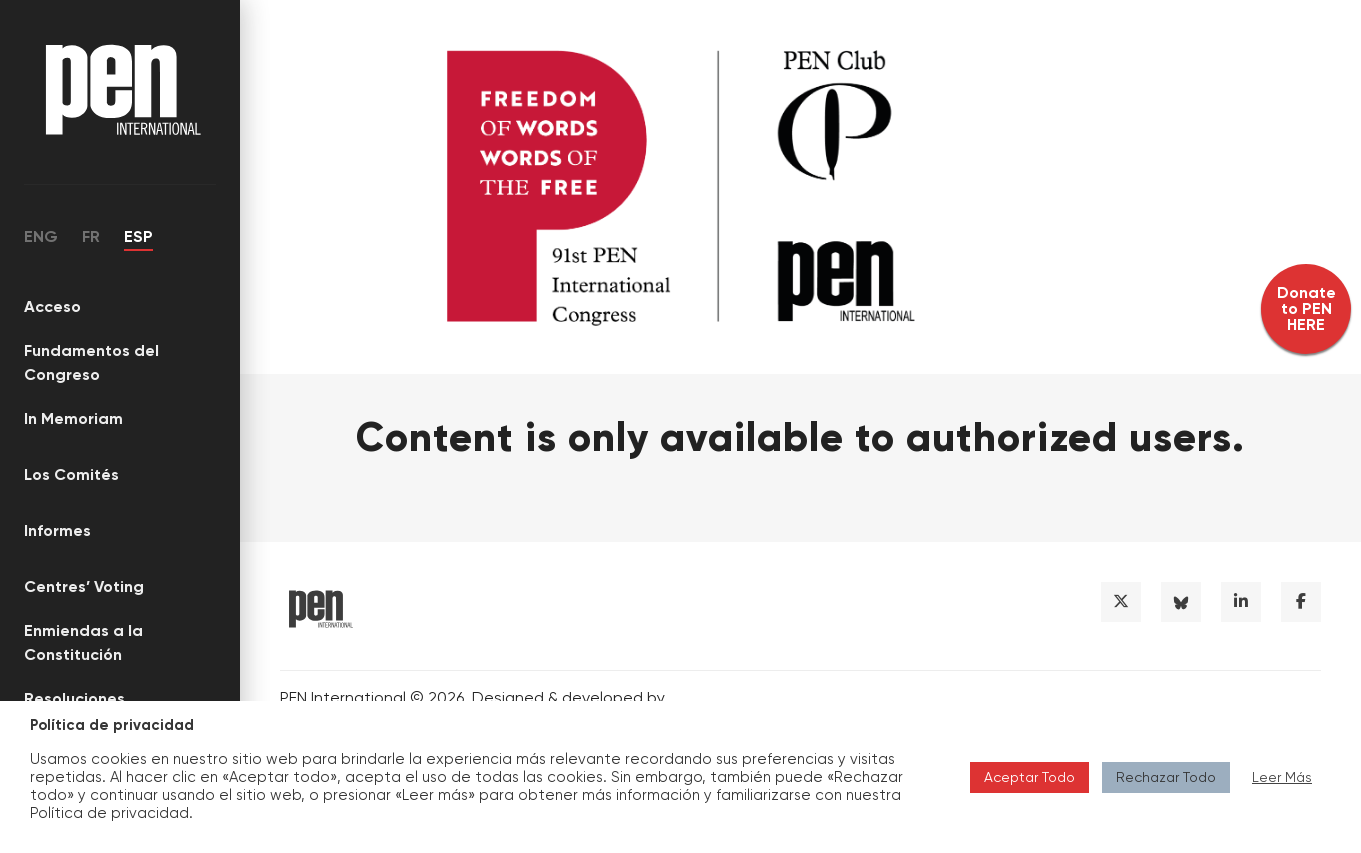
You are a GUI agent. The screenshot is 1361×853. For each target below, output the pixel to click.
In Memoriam (73, 418)
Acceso (52, 306)
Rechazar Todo (1166, 777)
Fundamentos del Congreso (91, 362)
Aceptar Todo (1029, 777)
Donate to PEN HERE (1306, 308)
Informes (57, 530)
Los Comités (71, 474)
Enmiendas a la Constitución (83, 642)
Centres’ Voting (84, 586)
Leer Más (1282, 777)
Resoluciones (74, 698)
